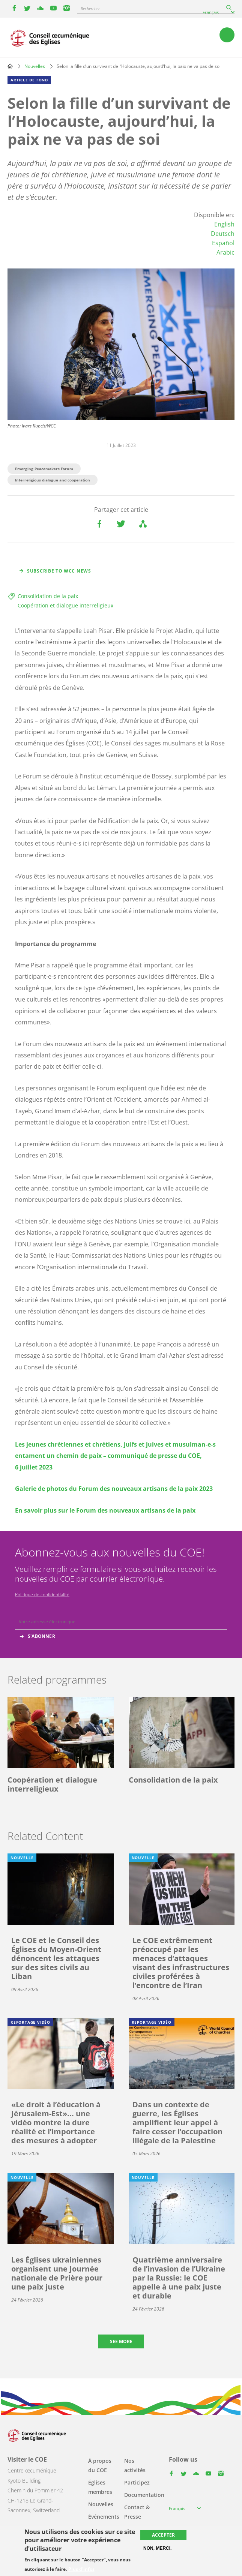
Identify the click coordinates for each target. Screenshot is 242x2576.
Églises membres (100, 2487)
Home (10, 66)
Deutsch (222, 233)
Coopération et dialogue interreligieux (65, 605)
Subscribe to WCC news (59, 571)
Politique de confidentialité (42, 1594)
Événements (103, 2516)
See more (121, 2341)
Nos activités (135, 2465)
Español (223, 243)
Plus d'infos (81, 2569)
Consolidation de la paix (48, 596)
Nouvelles (34, 66)
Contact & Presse (137, 2512)
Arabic (225, 252)
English (224, 224)
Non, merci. (157, 2548)
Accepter (163, 2535)
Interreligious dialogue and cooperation (52, 480)
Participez (137, 2482)
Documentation (144, 2494)
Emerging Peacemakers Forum (44, 468)
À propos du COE (99, 2465)
